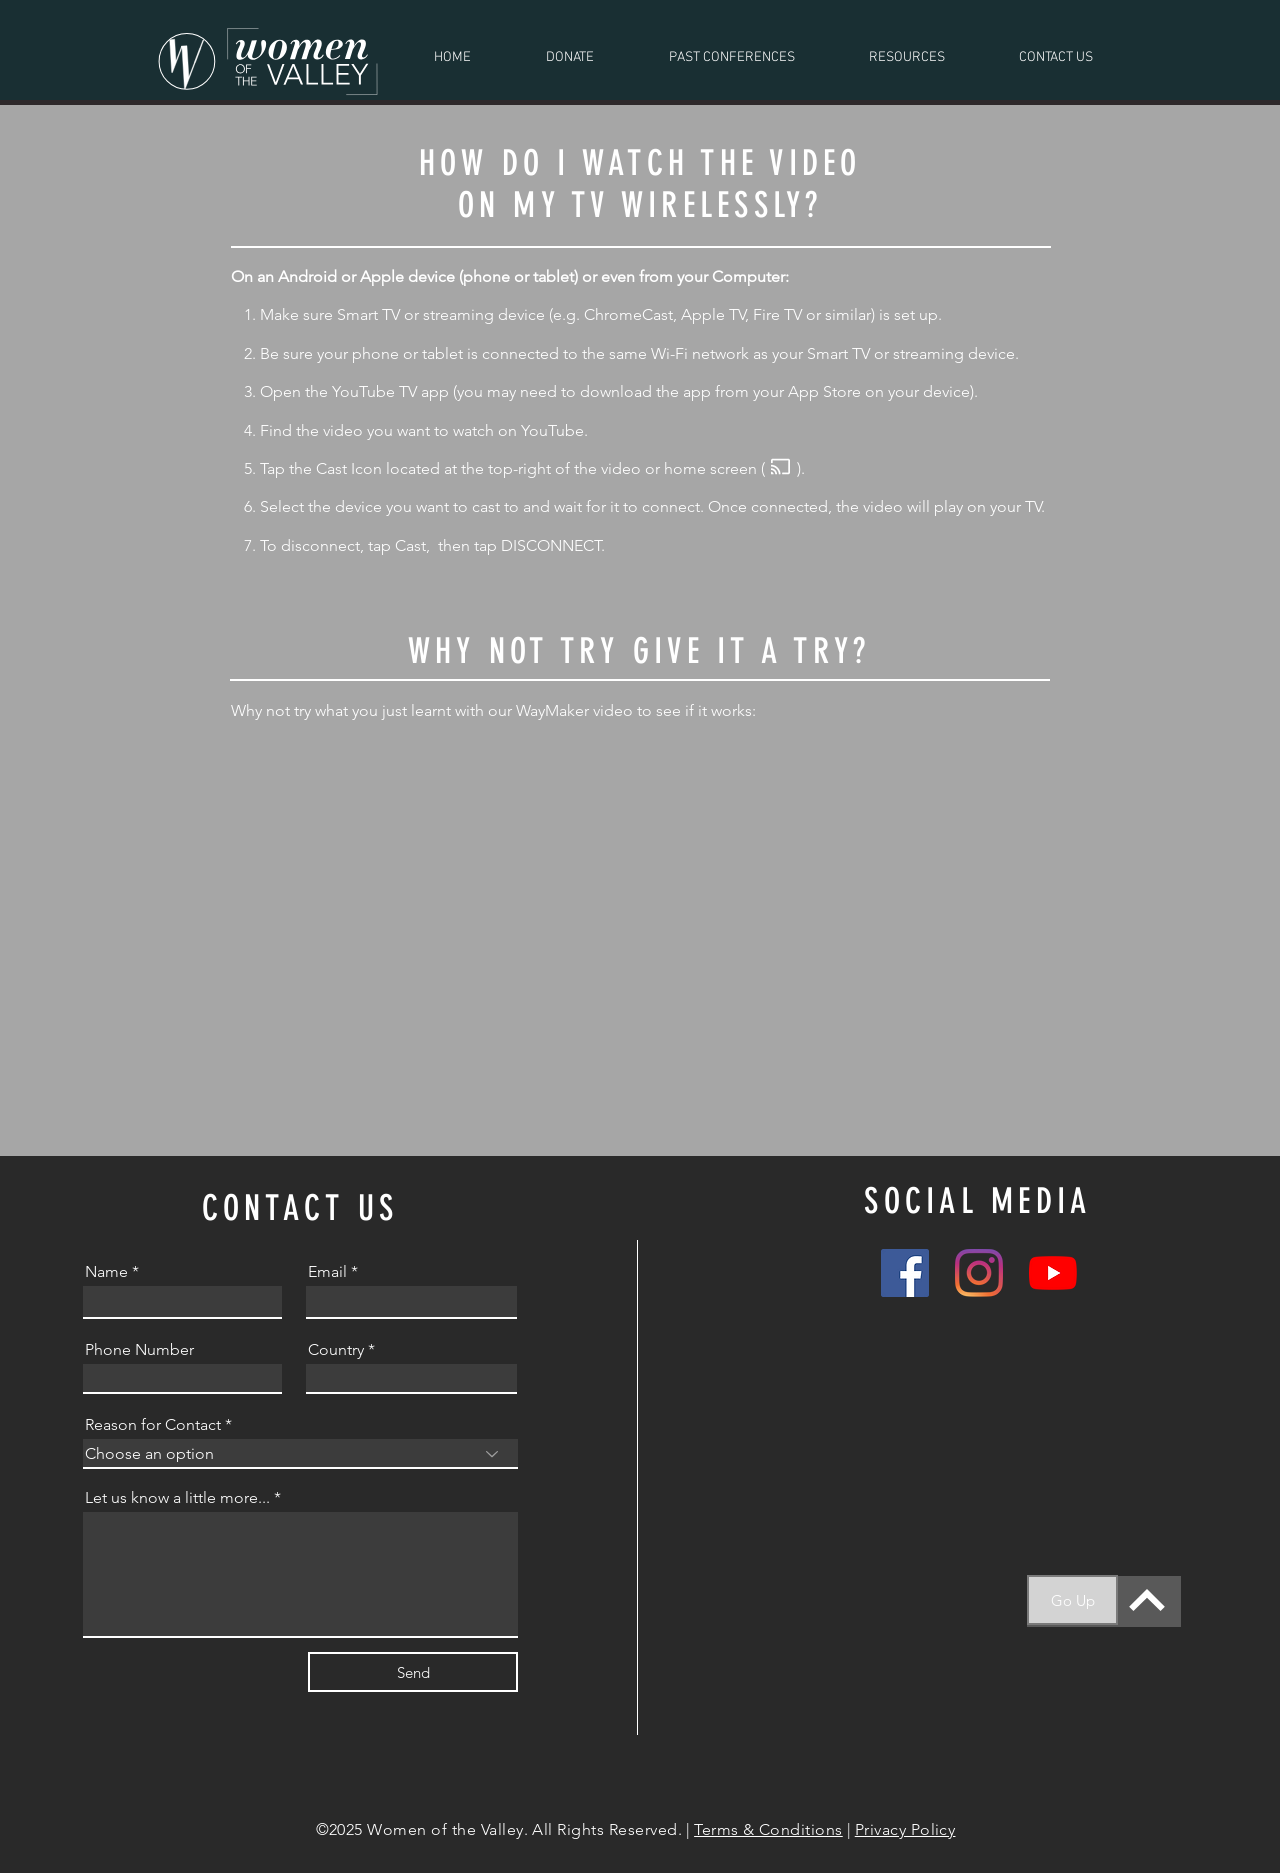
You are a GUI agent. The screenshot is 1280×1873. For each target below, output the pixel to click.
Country (336, 1350)
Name (106, 1272)
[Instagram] (979, 1273)
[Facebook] (905, 1273)
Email (327, 1272)
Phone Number (139, 1350)
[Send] (413, 1672)
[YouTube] (1053, 1273)
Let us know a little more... (177, 1498)
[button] (731, 58)
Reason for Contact (153, 1425)
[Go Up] (1072, 1600)
